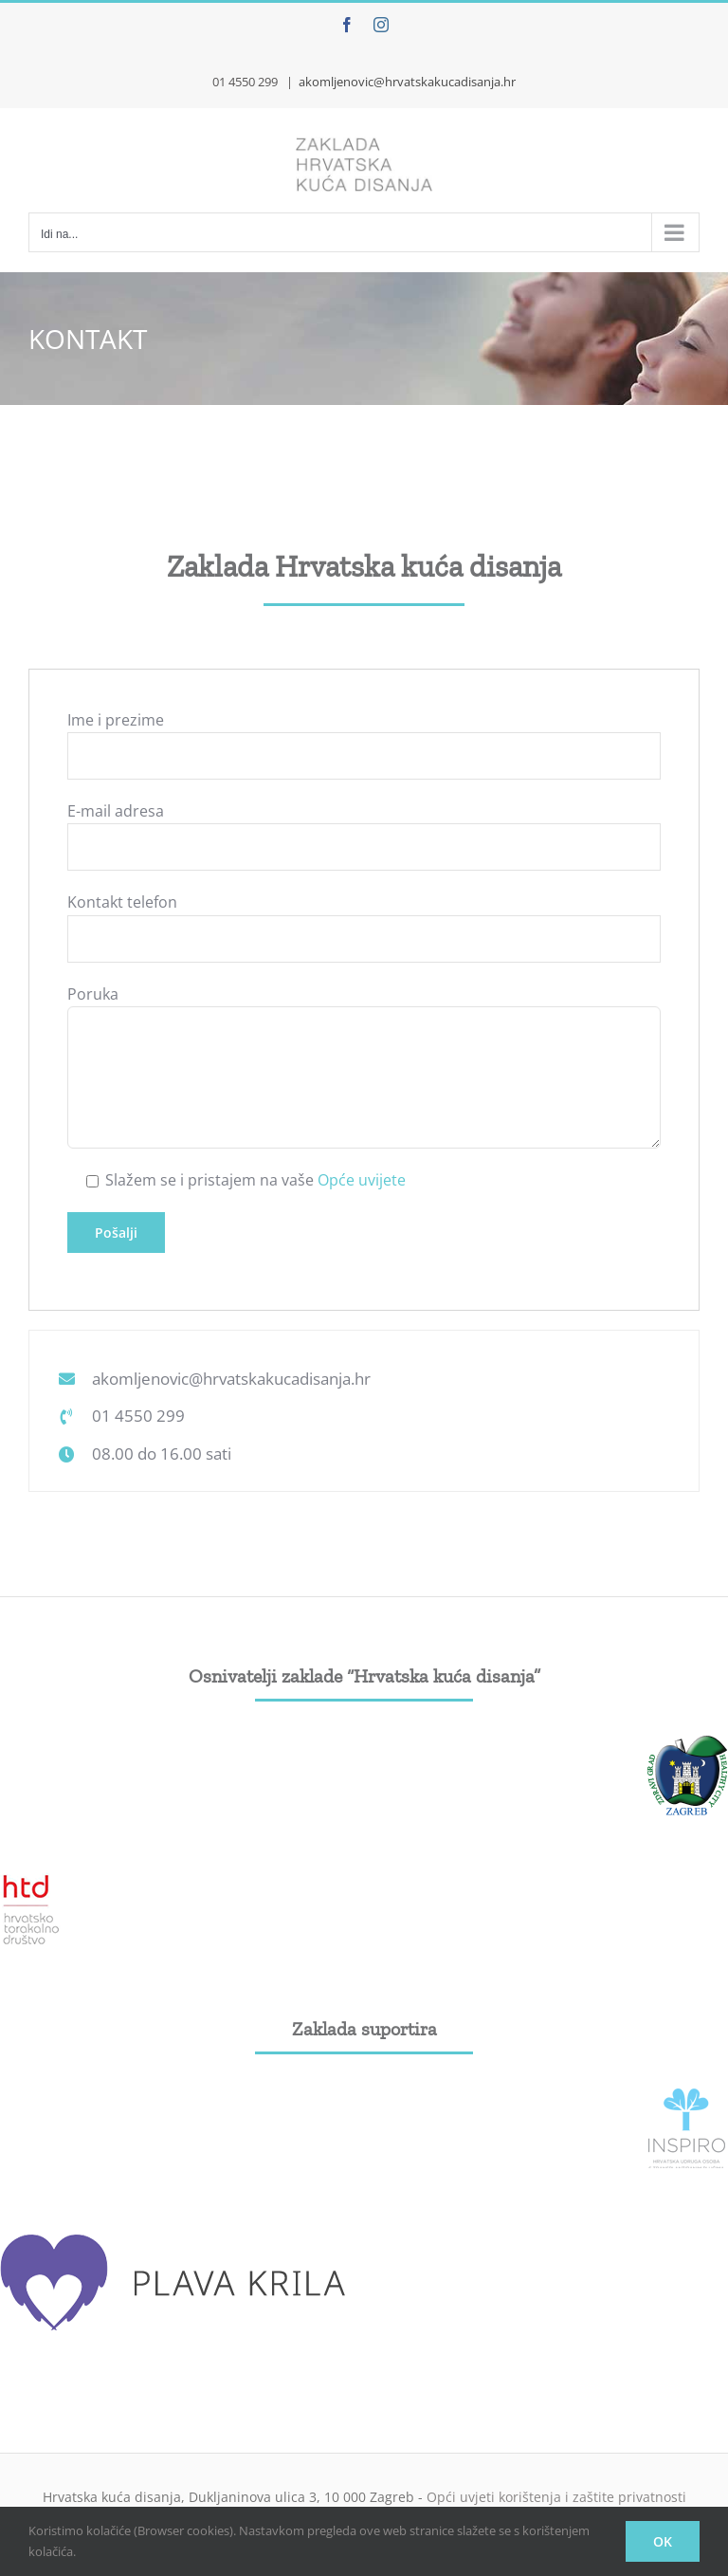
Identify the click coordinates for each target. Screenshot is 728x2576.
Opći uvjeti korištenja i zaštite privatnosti (556, 2497)
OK (662, 2541)
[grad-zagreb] (687, 1743)
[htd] (31, 1879)
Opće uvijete (362, 1179)
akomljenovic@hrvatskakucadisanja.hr (407, 81)
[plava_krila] (175, 2232)
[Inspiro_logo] (687, 2096)
